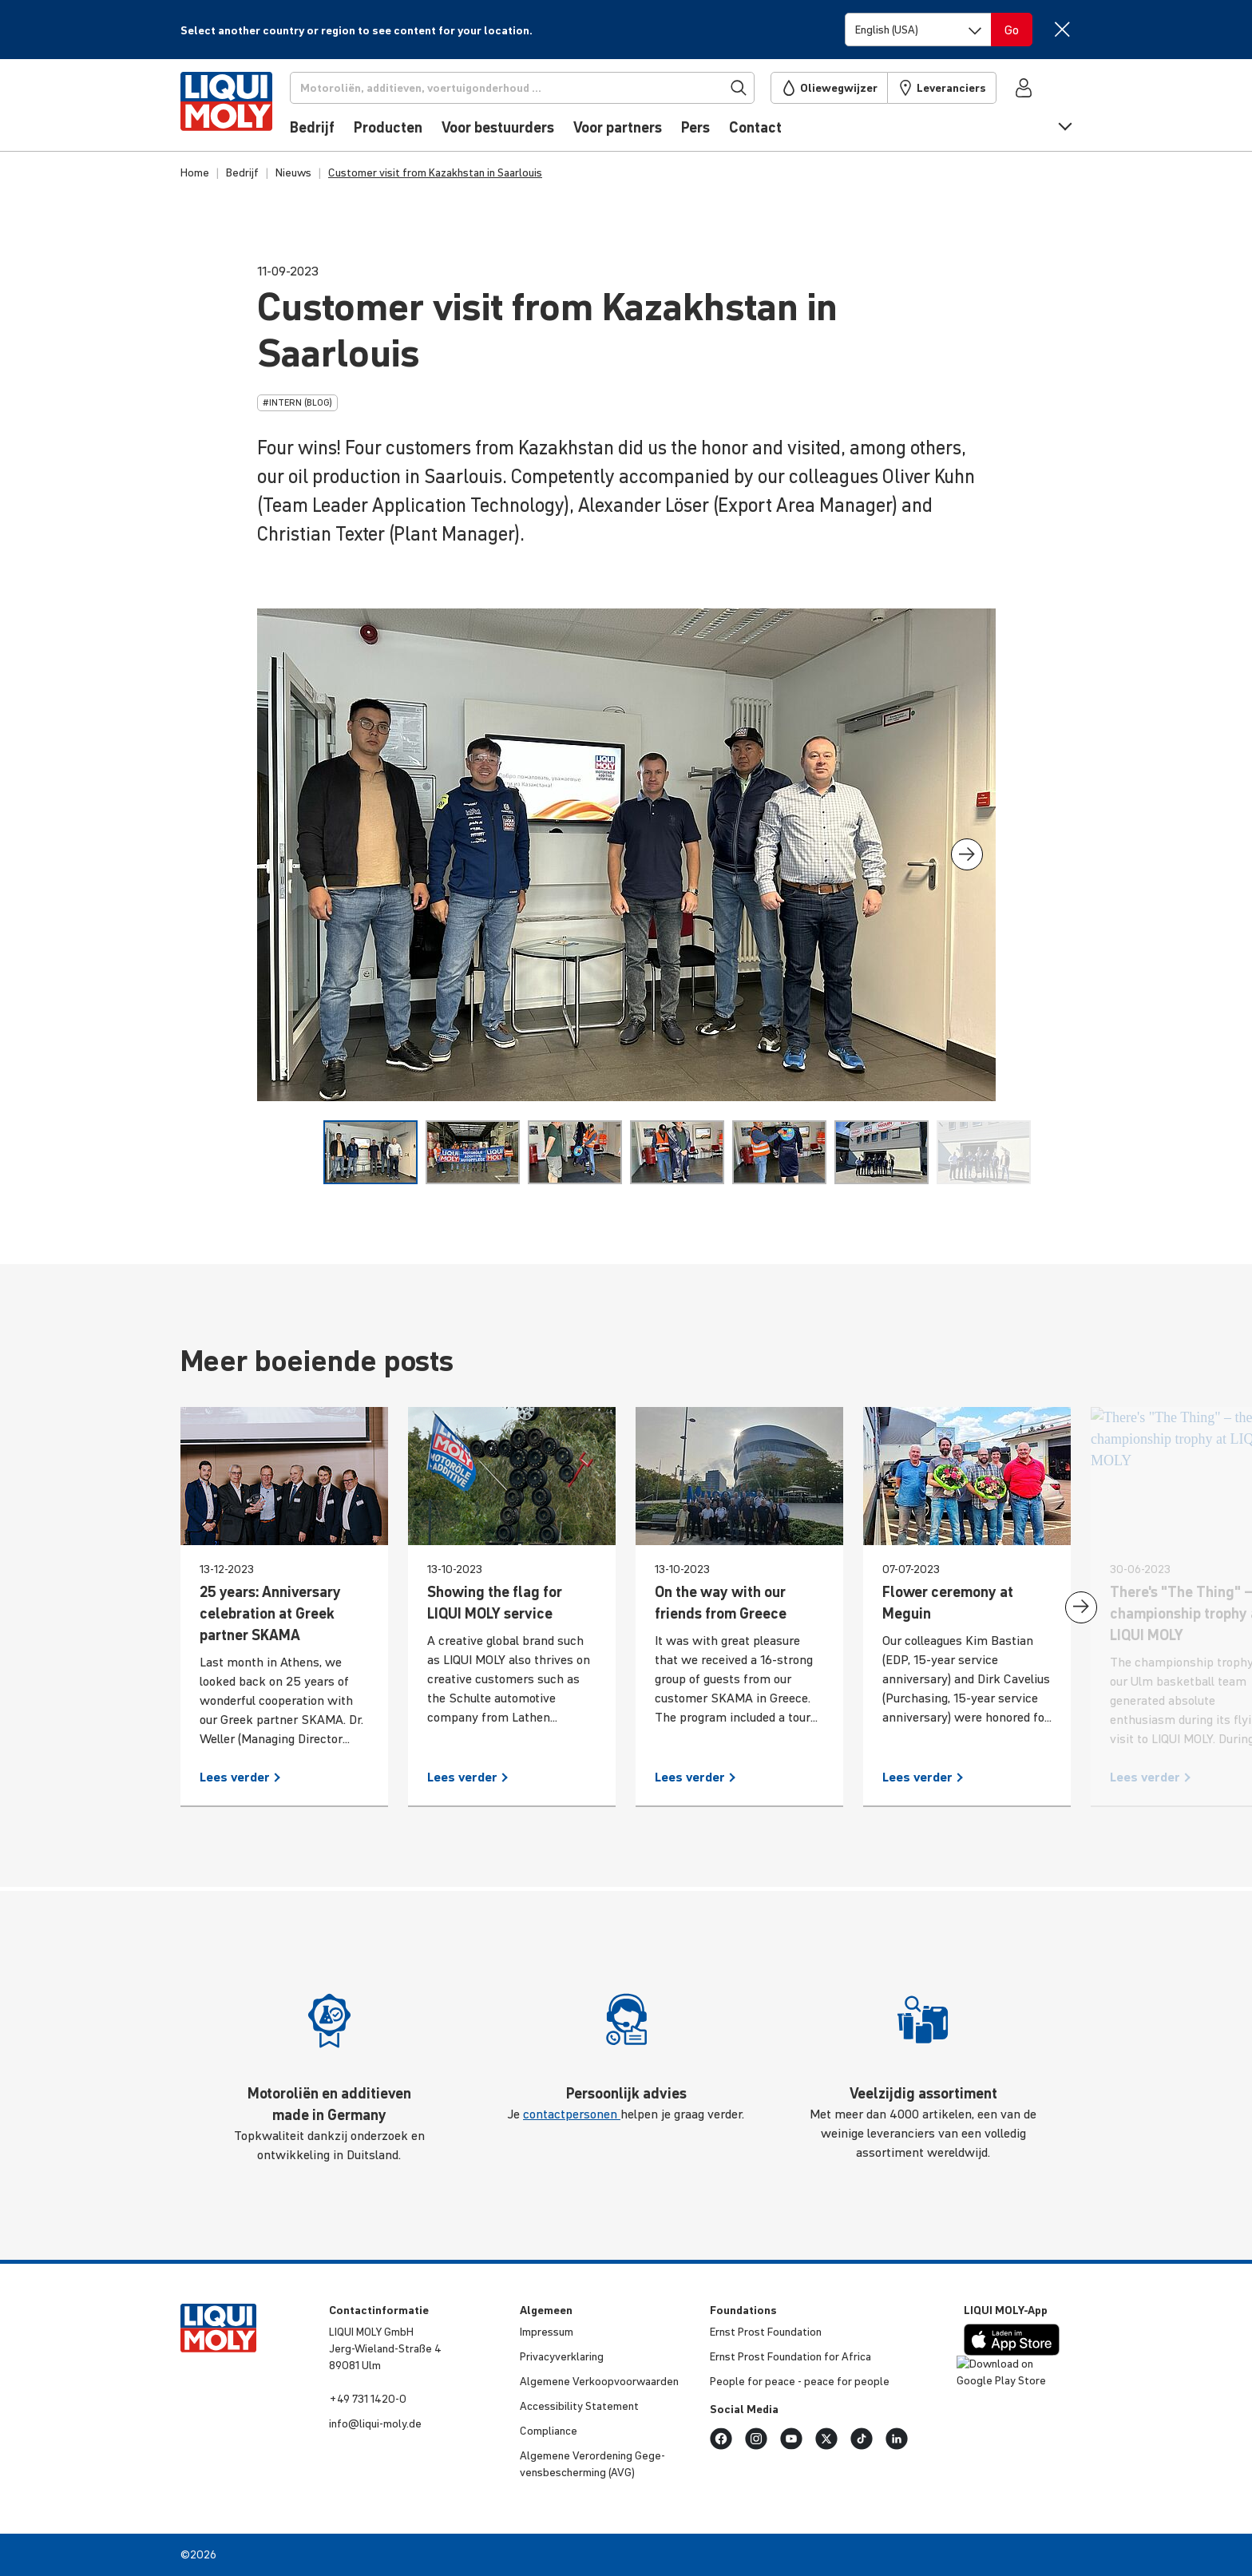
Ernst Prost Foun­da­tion (766, 2332)
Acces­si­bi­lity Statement (579, 2406)
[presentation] (967, 854)
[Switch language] (918, 29)
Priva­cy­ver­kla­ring (562, 2356)
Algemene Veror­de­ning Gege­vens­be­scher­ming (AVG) (592, 2463)
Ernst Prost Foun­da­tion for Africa (790, 2356)
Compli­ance (548, 2431)
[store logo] (228, 109)
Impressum (546, 2332)
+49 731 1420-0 (367, 2399)
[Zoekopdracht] (525, 88)
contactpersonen (571, 2113)
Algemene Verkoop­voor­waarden (599, 2381)
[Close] (1062, 29)
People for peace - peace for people (799, 2381)
